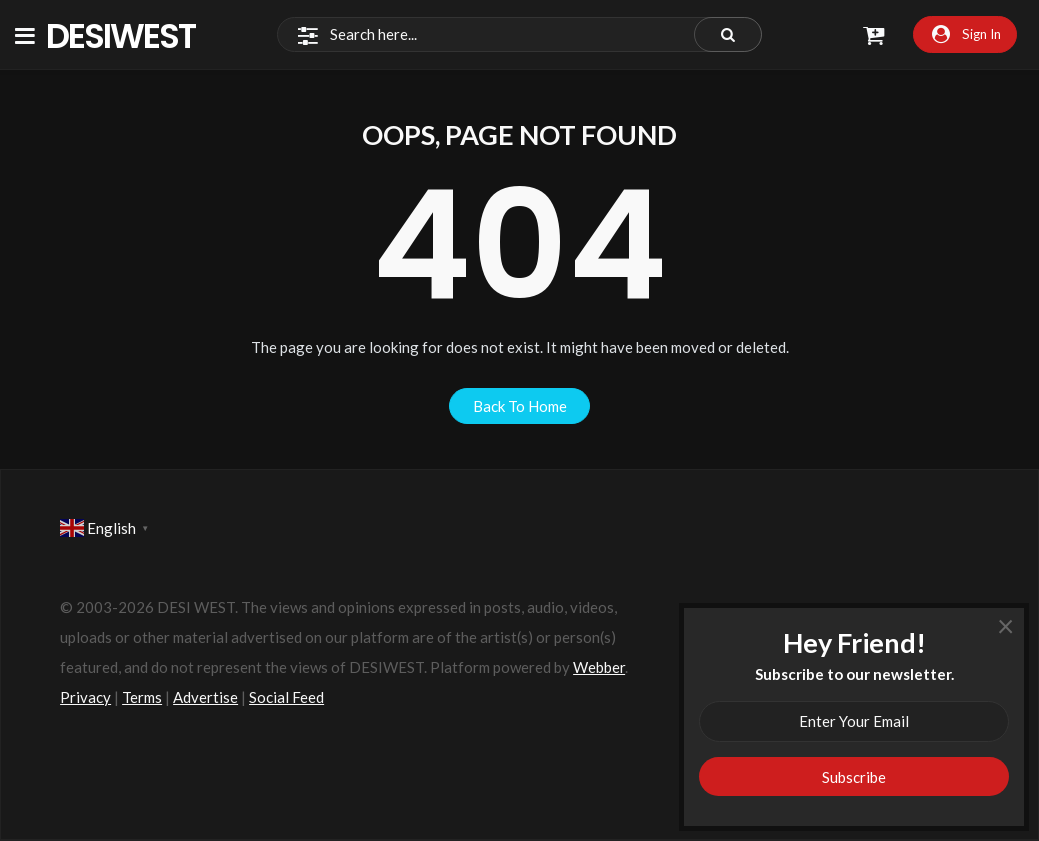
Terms (142, 697)
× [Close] (1005, 625)
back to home (520, 406)
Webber (599, 667)
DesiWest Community (131, 35)
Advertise (205, 697)
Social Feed (286, 697)
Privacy (85, 697)
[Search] (520, 35)
